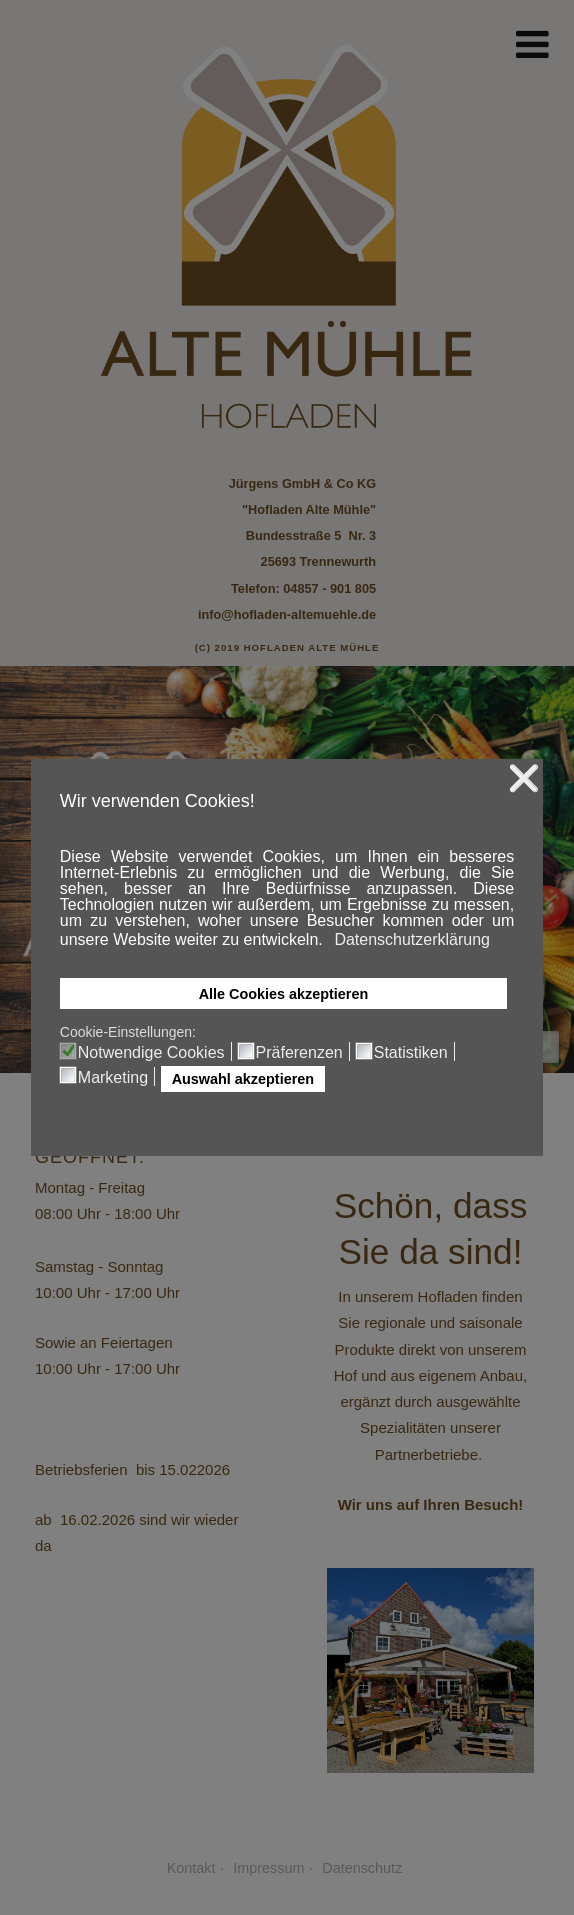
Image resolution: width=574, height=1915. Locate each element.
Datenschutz (362, 1868)
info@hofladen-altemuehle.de (287, 614)
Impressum (268, 1868)
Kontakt (191, 1868)
